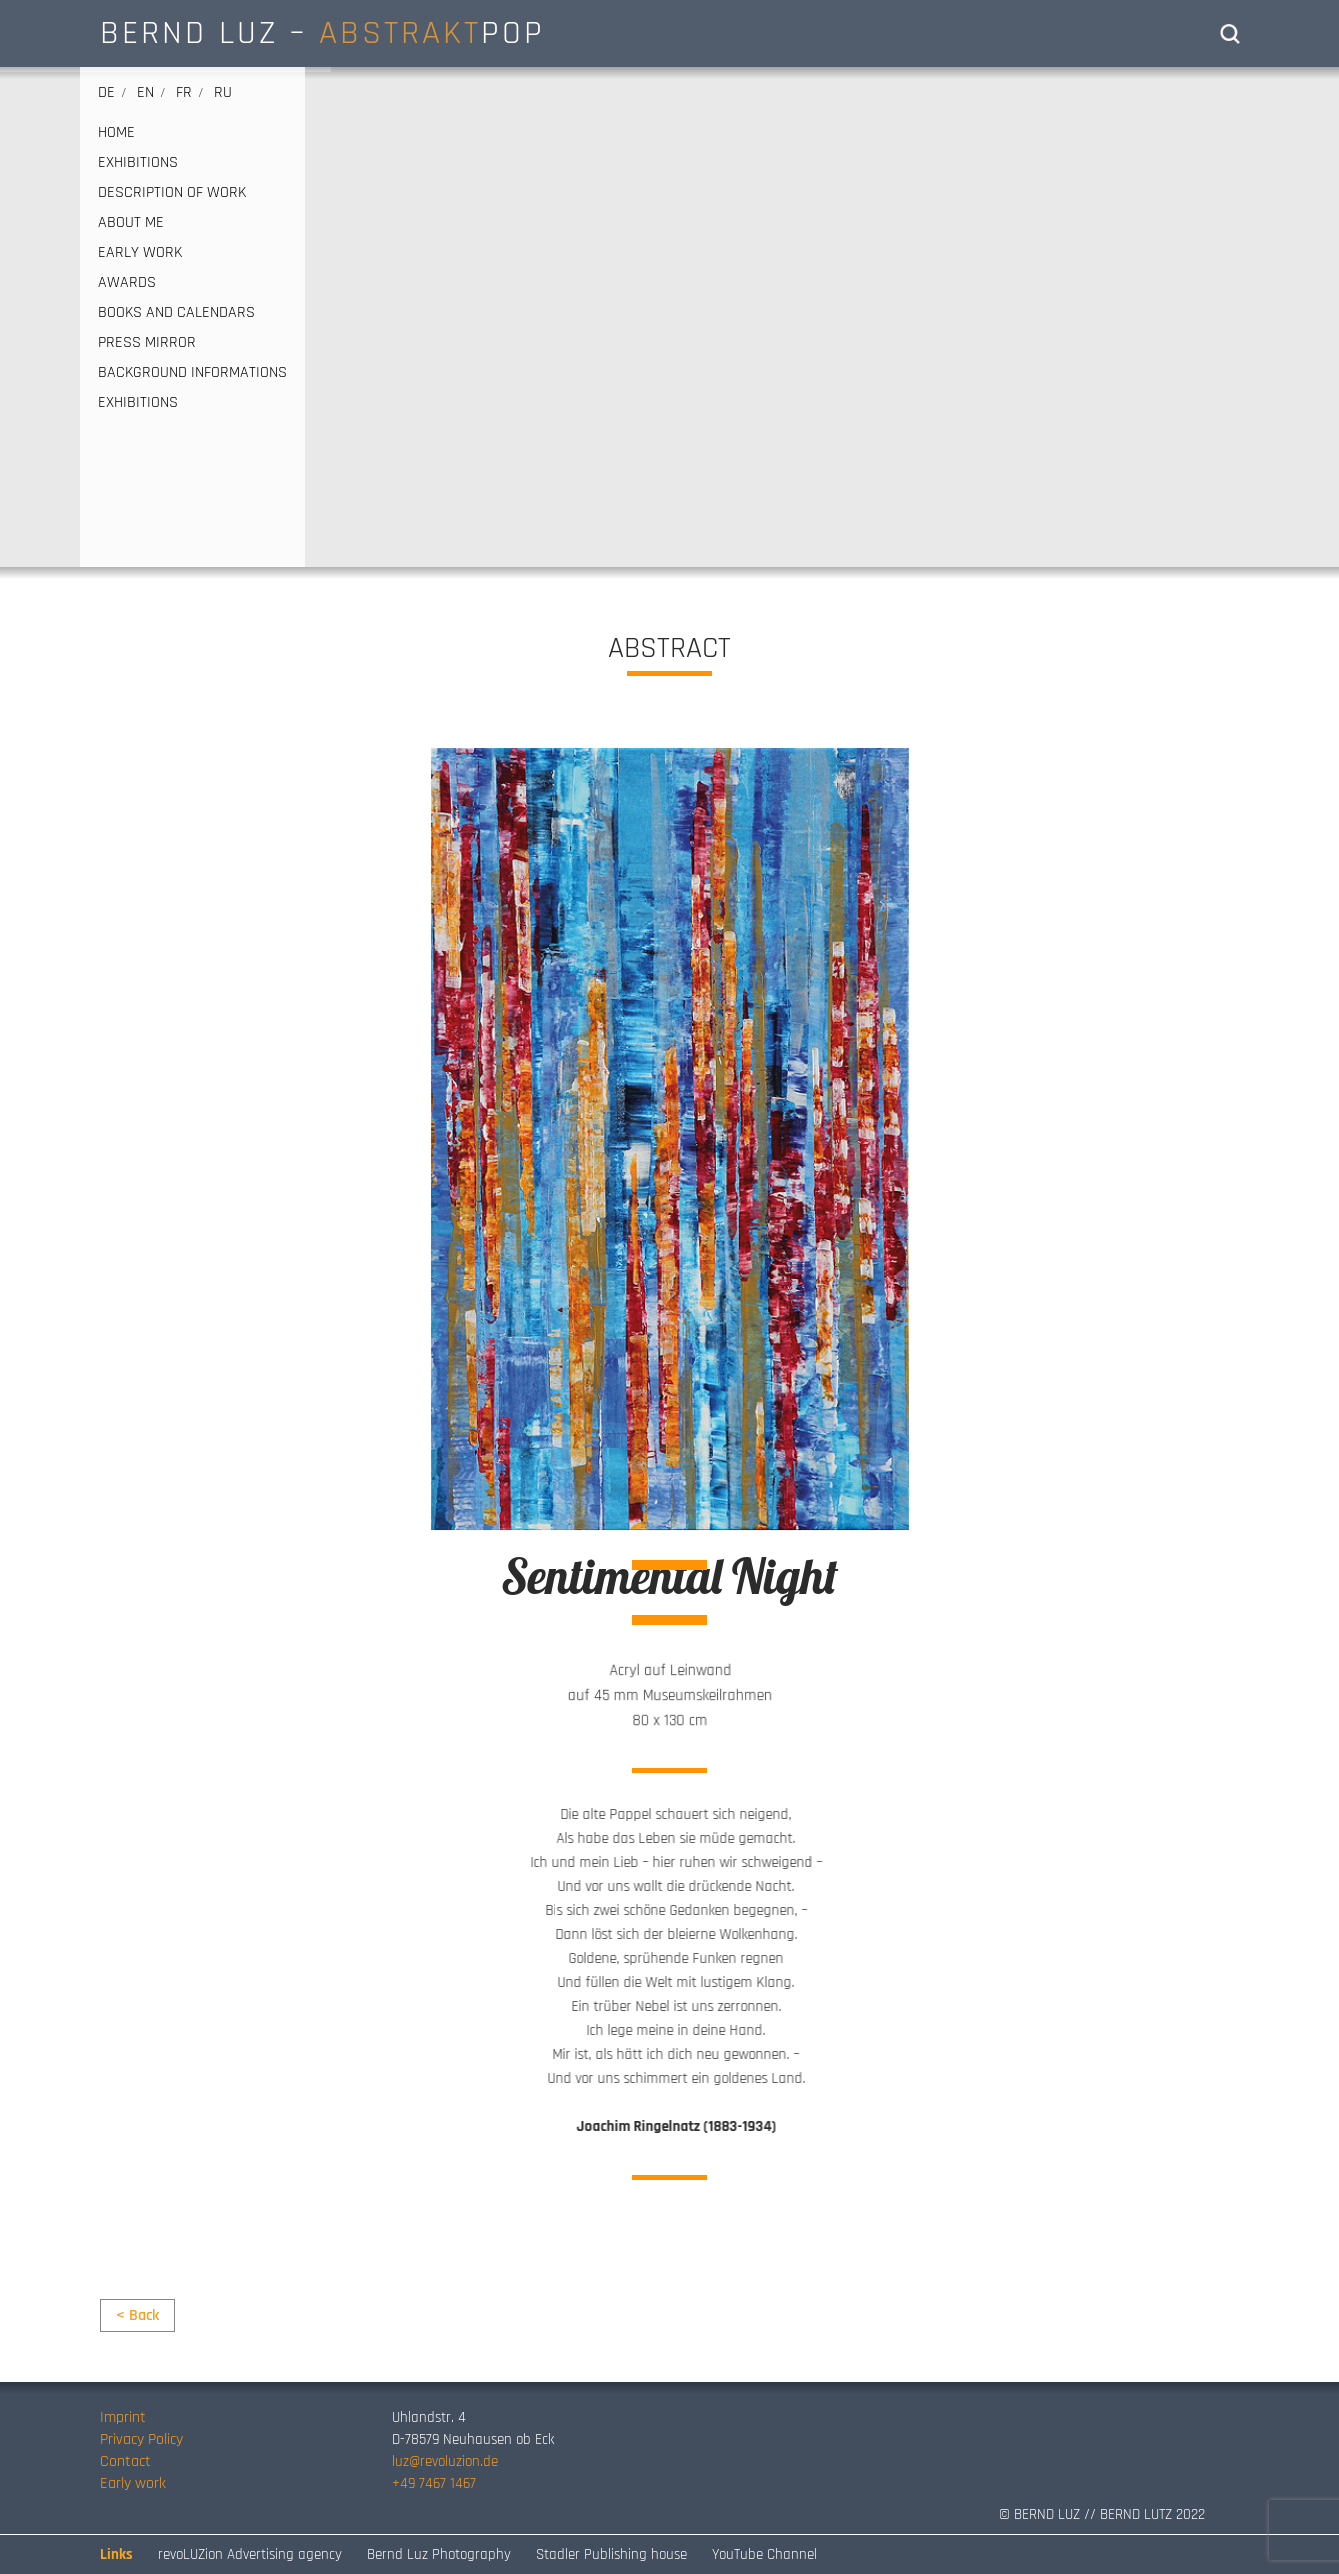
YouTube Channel (764, 2554)
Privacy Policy (141, 2439)
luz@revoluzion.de (445, 2461)
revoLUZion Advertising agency (250, 2554)
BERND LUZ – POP (322, 33)
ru (223, 92)
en (145, 92)
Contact (125, 2461)
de (106, 92)
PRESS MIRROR (147, 343)
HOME (116, 133)
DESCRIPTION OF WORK (172, 193)
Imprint (123, 2417)
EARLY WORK (140, 253)
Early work (133, 2483)
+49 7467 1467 (434, 2483)
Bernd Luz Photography (439, 2554)
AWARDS (127, 283)
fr (184, 92)
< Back (137, 2315)
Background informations (192, 373)
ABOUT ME (131, 223)
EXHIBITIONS (138, 163)
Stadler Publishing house (611, 2554)
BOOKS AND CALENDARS (176, 313)
